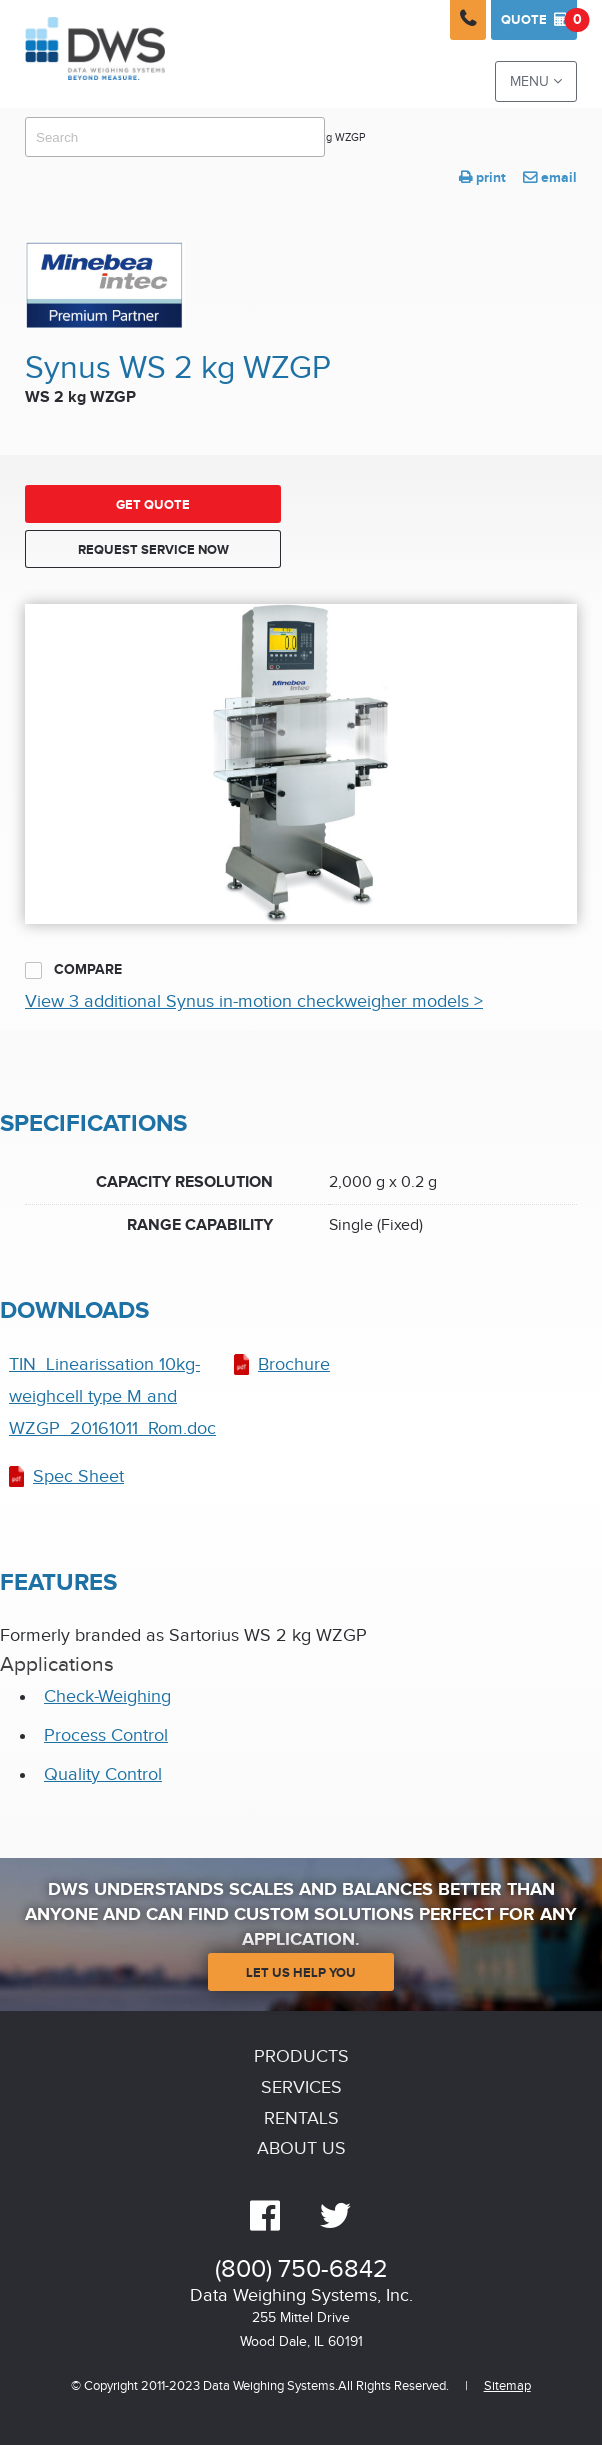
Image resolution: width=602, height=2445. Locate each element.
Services (301, 2087)
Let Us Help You (301, 1973)
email (550, 177)
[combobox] (175, 137)
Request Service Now (153, 550)
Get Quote (153, 505)
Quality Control (103, 1774)
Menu (536, 81)
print (482, 177)
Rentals (301, 2118)
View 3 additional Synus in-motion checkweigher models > (254, 1001)
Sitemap (507, 2386)
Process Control (106, 1735)
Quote (539, 20)
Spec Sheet (78, 1476)
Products (301, 2056)
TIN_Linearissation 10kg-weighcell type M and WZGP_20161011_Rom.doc (112, 1396)
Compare (73, 970)
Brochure (294, 1364)
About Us (301, 2148)
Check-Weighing (107, 1696)
